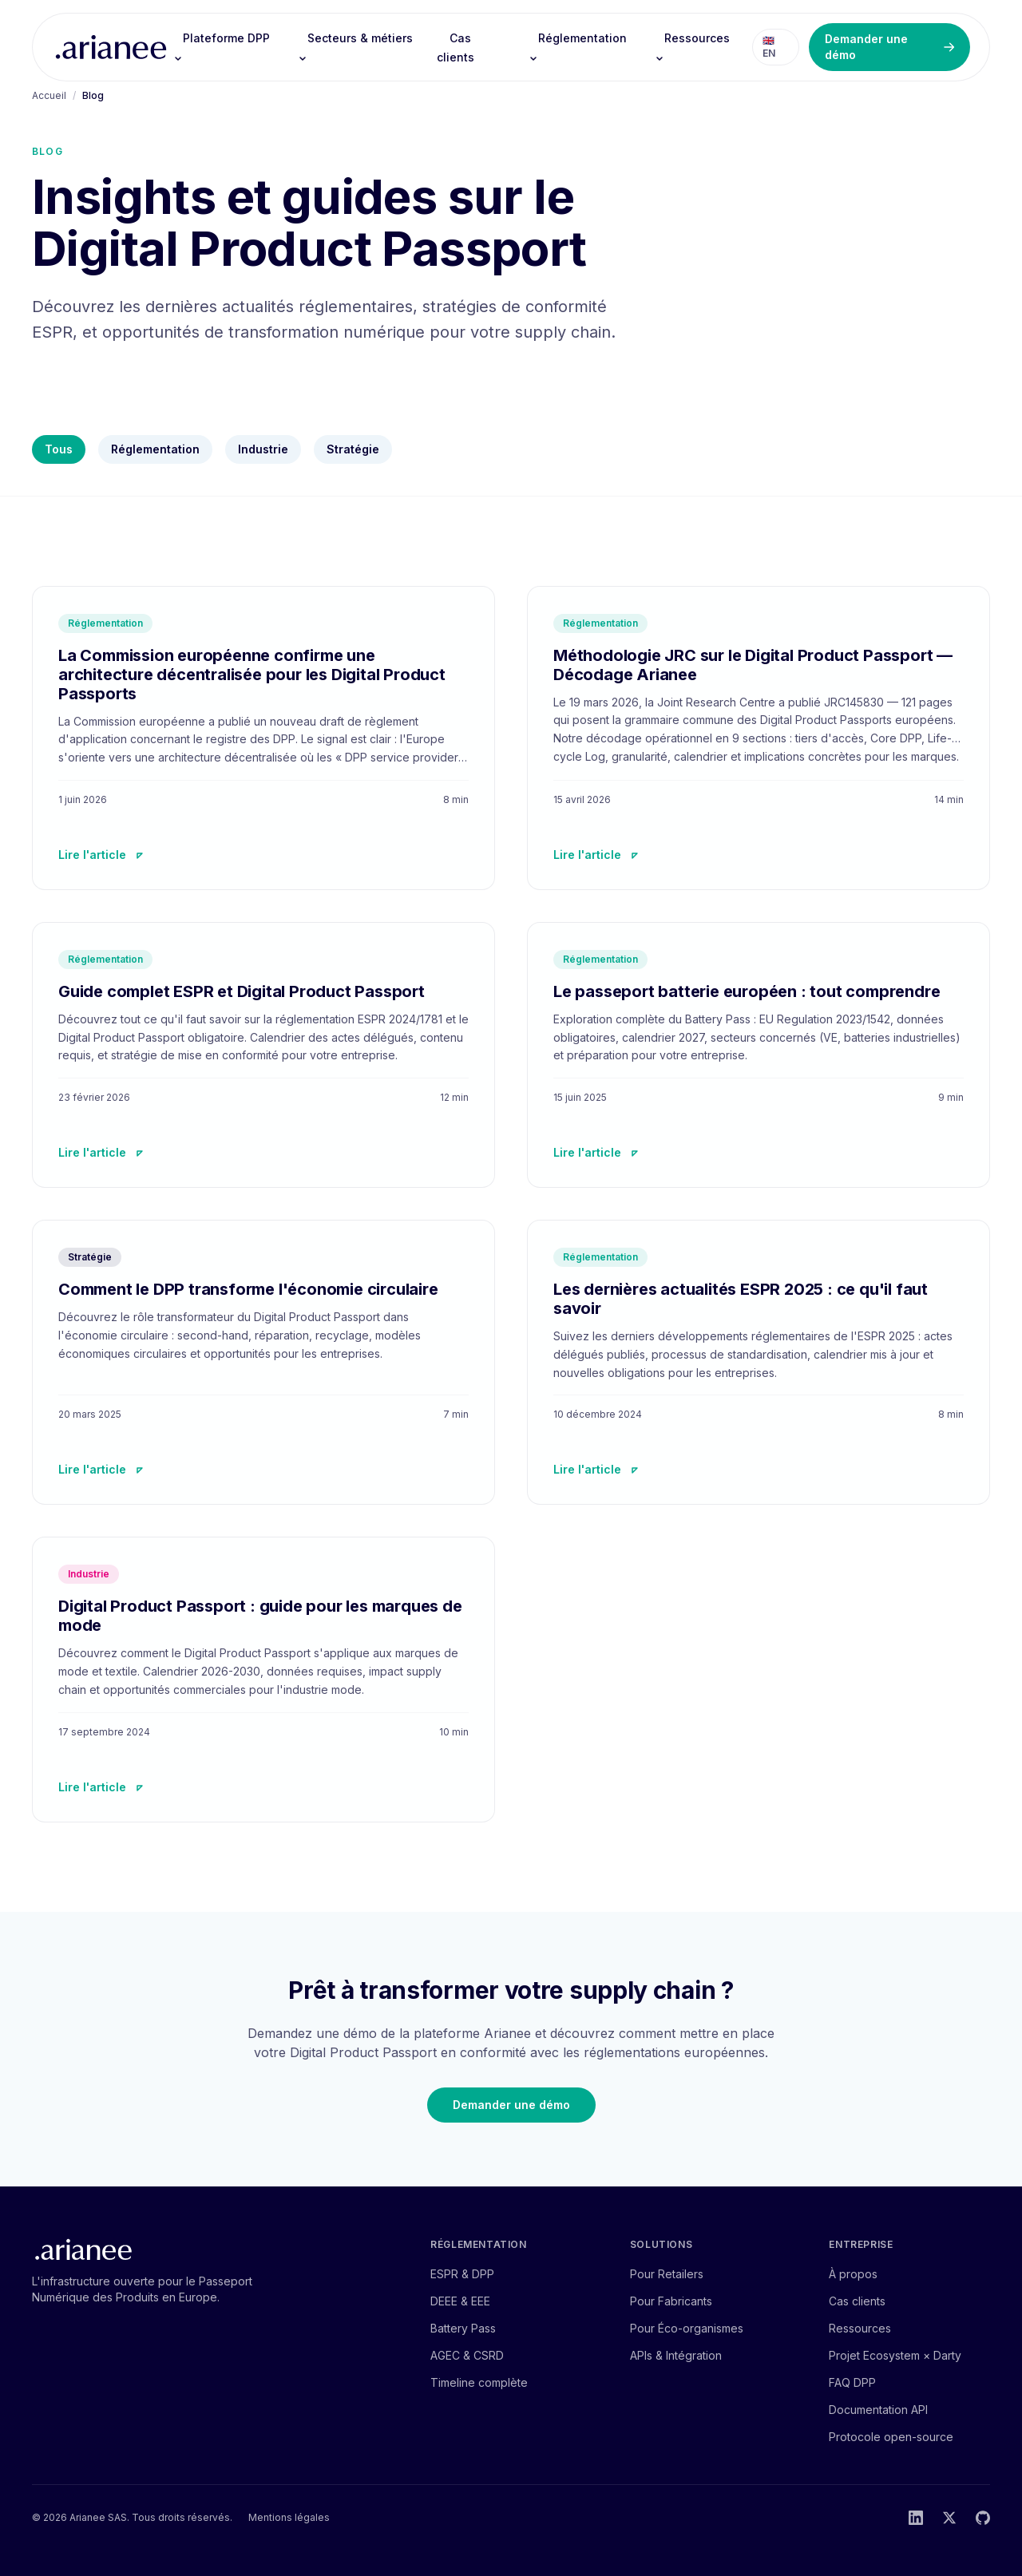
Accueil (49, 95)
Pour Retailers (666, 2274)
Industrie (263, 449)
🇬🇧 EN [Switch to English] (769, 46)
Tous (59, 449)
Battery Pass (463, 2328)
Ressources (692, 47)
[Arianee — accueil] (111, 47)
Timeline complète (479, 2382)
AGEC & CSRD (467, 2355)
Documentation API (878, 2409)
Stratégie (353, 449)
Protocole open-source (891, 2436)
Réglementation (578, 47)
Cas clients (455, 47)
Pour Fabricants (671, 2301)
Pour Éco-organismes (686, 2328)
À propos (853, 2274)
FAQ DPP (852, 2382)
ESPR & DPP (462, 2274)
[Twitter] (949, 2518)
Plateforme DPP (221, 47)
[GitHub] (983, 2518)
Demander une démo (889, 46)
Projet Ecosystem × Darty (895, 2355)
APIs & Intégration (676, 2355)
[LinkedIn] (916, 2518)
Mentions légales (289, 2517)
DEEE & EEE (460, 2301)
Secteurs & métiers (355, 47)
